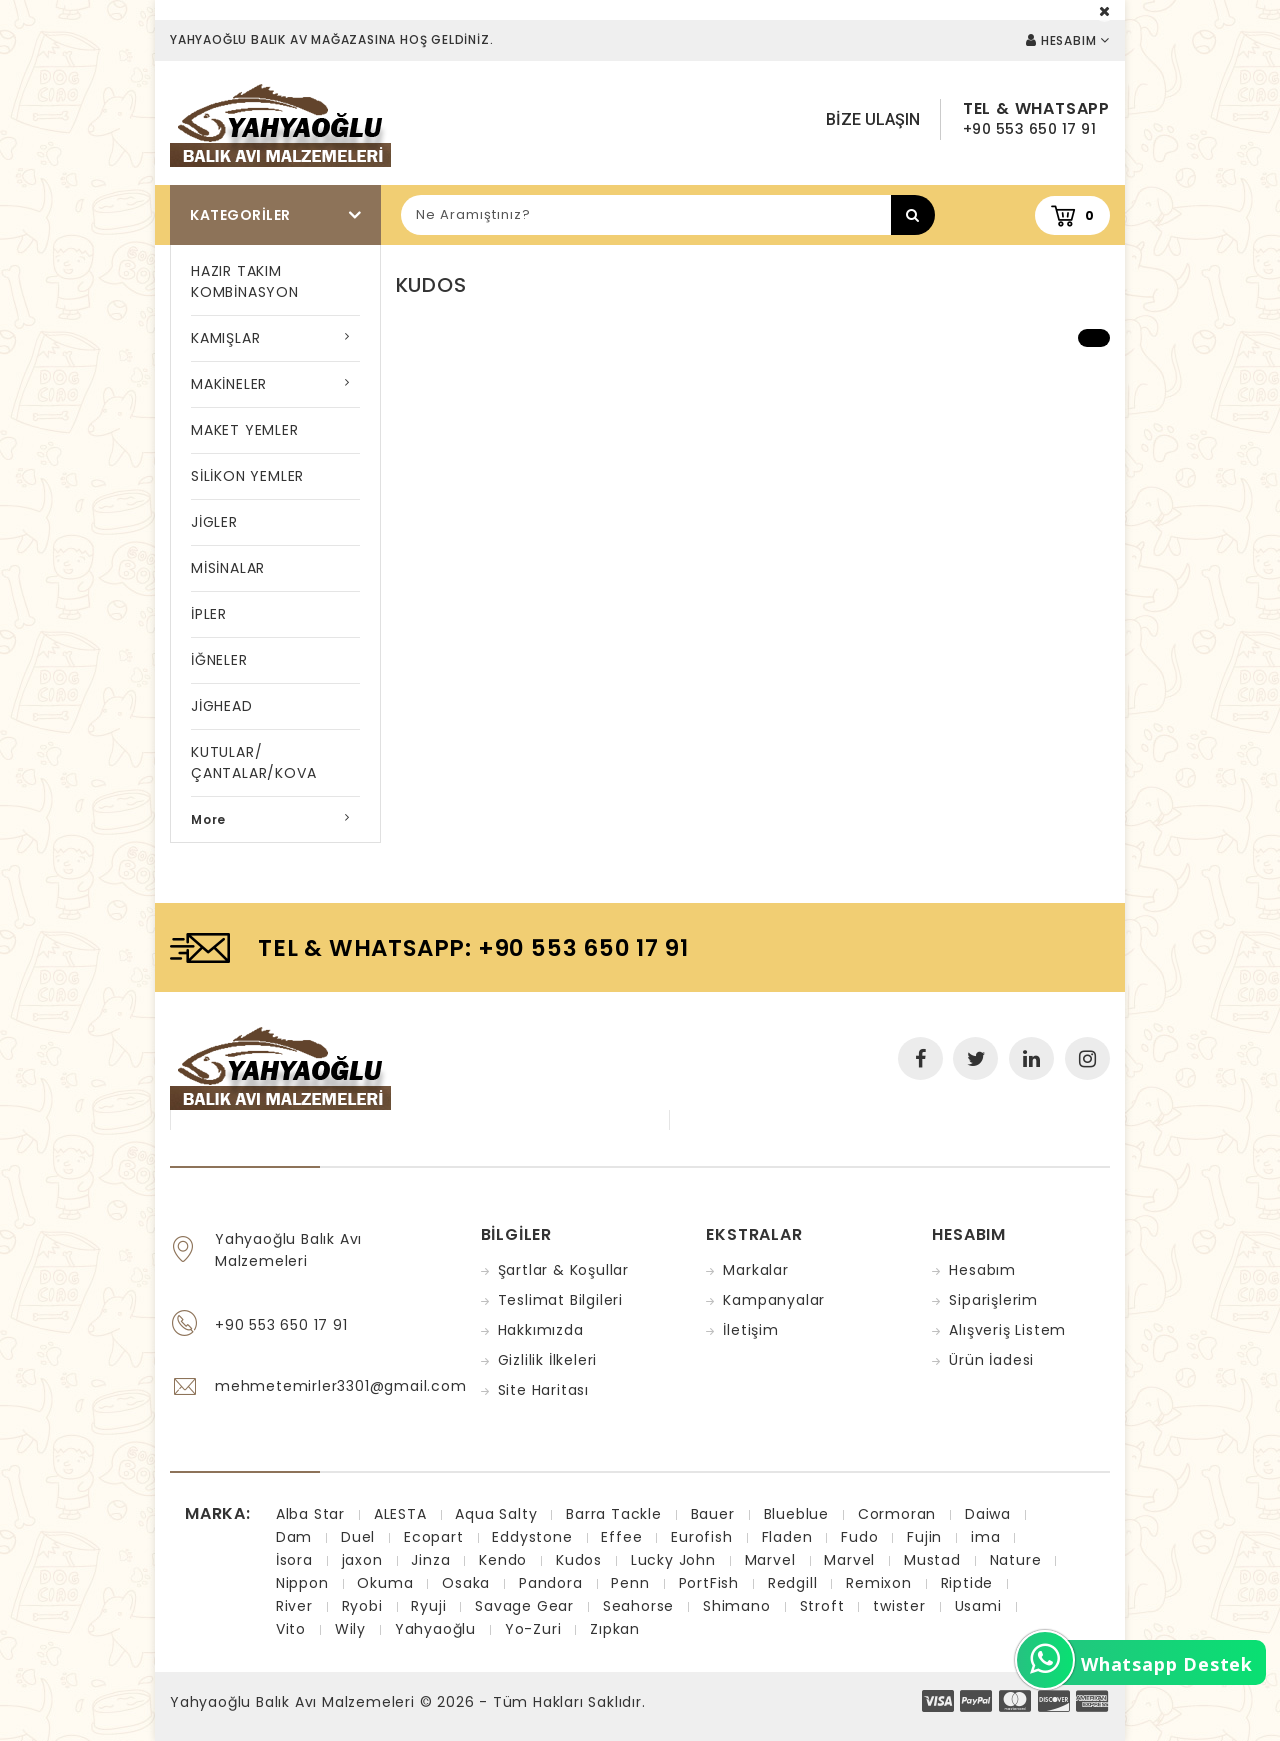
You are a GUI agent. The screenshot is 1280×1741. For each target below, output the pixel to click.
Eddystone (532, 1537)
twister (899, 1606)
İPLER (209, 614)
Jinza (430, 1560)
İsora (294, 1560)
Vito (291, 1629)
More (208, 819)
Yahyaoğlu (435, 1629)
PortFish (709, 1583)
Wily (350, 1629)
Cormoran (897, 1514)
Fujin (924, 1537)
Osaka (466, 1583)
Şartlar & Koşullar (563, 1270)
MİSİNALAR (228, 568)
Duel (358, 1537)
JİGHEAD (222, 706)
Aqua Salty (496, 1514)
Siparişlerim (993, 1300)
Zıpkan (615, 1629)
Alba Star (310, 1514)
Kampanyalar (774, 1300)
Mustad (932, 1560)
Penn (630, 1583)
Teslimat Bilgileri (560, 1300)
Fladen (787, 1537)
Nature (1016, 1560)
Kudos (579, 1560)
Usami (978, 1606)
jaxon (362, 1560)
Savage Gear (524, 1606)
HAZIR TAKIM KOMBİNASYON (245, 281)
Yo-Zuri (533, 1629)
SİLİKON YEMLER (247, 476)
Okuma (385, 1583)
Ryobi (362, 1606)
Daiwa (988, 1514)
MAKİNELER (229, 384)
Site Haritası (543, 1390)
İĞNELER (219, 660)
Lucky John (673, 1560)
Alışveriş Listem (1007, 1330)
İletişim (750, 1330)
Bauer (713, 1514)
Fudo (859, 1537)
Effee (621, 1537)
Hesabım (982, 1270)
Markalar (755, 1270)
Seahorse (638, 1606)
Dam (294, 1537)
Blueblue (796, 1514)
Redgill (793, 1583)
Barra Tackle (614, 1514)
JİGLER (214, 522)
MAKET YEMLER (245, 430)
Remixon (879, 1583)
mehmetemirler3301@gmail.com (341, 1386)
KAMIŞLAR (225, 338)
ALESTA (400, 1514)
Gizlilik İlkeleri (548, 1360)
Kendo (503, 1560)
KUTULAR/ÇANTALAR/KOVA (253, 762)
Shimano (737, 1606)
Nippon (302, 1583)
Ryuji (428, 1606)
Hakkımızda (541, 1330)
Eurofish (701, 1537)
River (294, 1606)
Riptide (967, 1583)
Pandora (551, 1583)
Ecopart (434, 1537)
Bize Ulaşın (873, 119)
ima (985, 1537)
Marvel (770, 1560)
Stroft (822, 1606)
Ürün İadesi (991, 1360)
